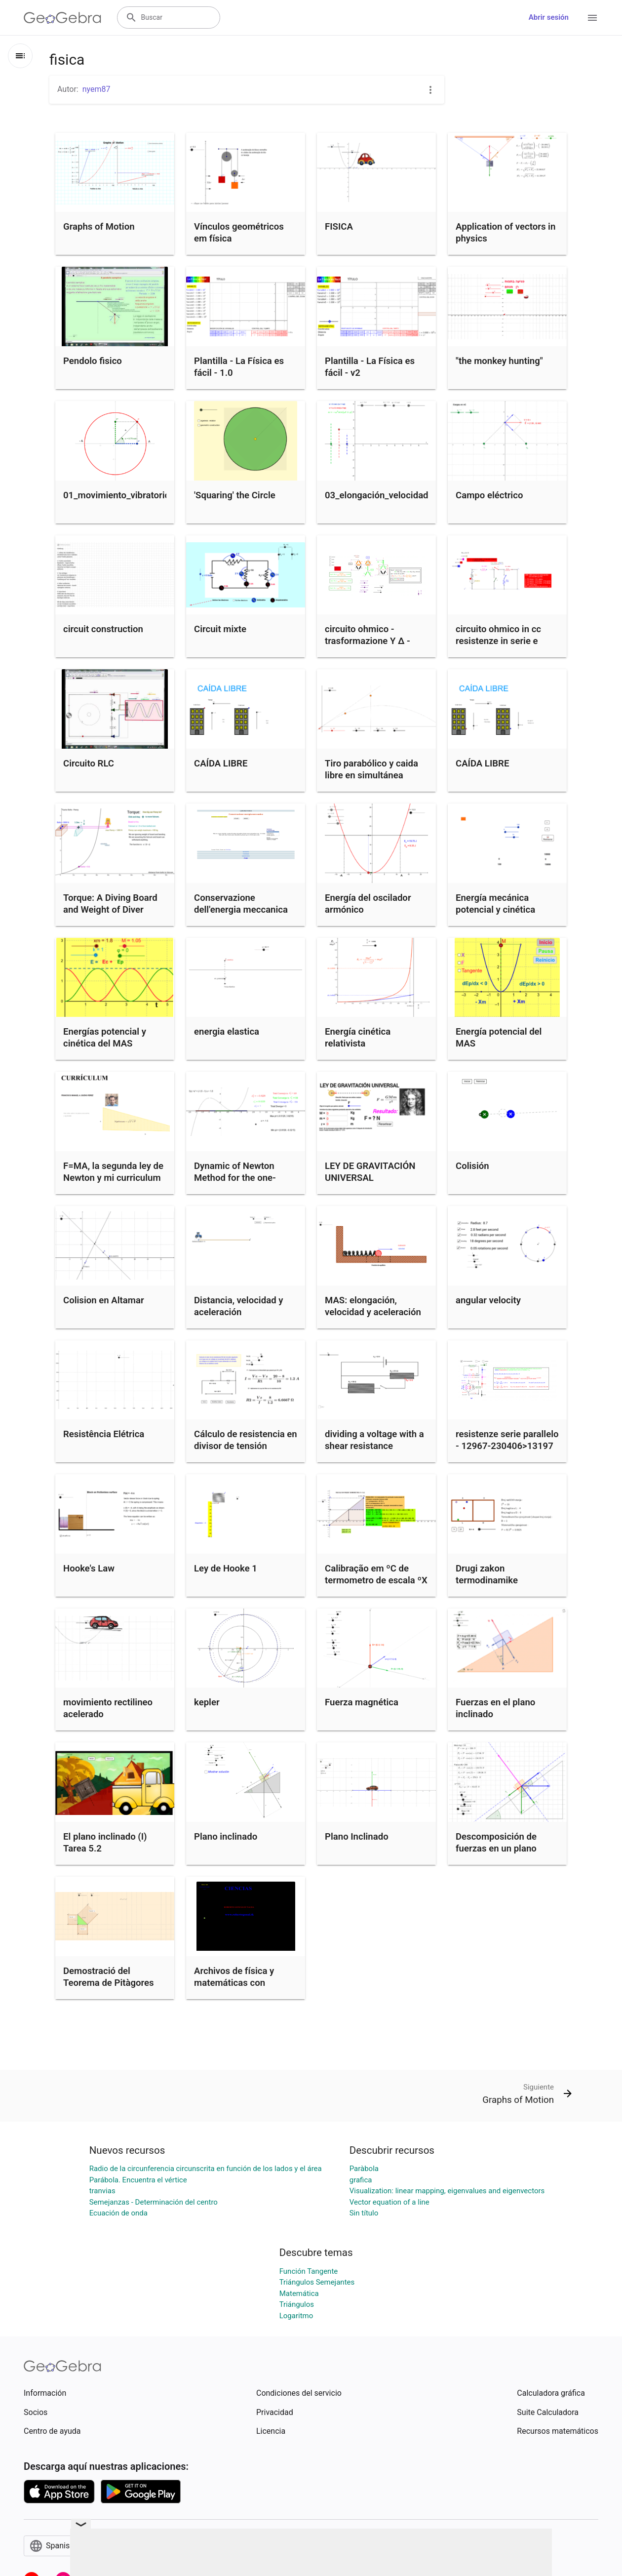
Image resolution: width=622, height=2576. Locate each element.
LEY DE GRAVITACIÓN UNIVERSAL (370, 1172)
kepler (207, 1702)
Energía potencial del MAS (499, 1037)
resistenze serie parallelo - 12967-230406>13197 (507, 1440)
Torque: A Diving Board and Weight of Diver (110, 903)
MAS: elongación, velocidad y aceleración (373, 1306)
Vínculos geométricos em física (239, 232)
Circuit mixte (220, 629)
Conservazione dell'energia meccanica (241, 903)
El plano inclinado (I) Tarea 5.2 (105, 1842)
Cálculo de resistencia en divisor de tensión (245, 1440)
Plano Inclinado (357, 1836)
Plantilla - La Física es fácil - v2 (370, 367)
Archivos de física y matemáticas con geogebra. (234, 1983)
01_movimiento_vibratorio (116, 495)
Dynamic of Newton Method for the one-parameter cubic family (241, 1178)
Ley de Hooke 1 (225, 1568)
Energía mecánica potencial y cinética (495, 903)
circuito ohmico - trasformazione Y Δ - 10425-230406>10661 (371, 641)
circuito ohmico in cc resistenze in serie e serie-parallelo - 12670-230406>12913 (504, 647)
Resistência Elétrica (103, 1434)
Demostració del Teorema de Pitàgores (108, 1977)
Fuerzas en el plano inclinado (495, 1708)
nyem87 (96, 89)
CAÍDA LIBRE (220, 763)
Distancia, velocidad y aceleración (238, 1306)
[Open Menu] (592, 18)
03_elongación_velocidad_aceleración (402, 495)
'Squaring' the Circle (234, 495)
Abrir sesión (549, 17)
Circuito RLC (88, 763)
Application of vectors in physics (505, 232)
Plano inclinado (225, 1836)
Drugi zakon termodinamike (487, 1574)
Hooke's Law (89, 1568)
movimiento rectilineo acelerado (108, 1708)
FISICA (339, 226)
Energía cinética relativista (357, 1037)
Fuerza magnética (361, 1702)
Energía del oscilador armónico (368, 903)
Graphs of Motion (99, 226)
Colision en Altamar (103, 1300)
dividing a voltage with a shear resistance (374, 1440)
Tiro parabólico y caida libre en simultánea (371, 769)
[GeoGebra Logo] (62, 18)
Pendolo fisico (92, 361)
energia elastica (226, 1031)
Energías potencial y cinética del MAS (104, 1037)
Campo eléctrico (489, 495)
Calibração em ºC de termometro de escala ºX (376, 1574)
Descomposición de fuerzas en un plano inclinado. (496, 1848)
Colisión (472, 1166)
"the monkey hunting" (499, 361)
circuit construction (103, 629)
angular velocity (488, 1300)
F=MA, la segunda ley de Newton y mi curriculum (113, 1172)
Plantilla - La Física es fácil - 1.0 (239, 367)
